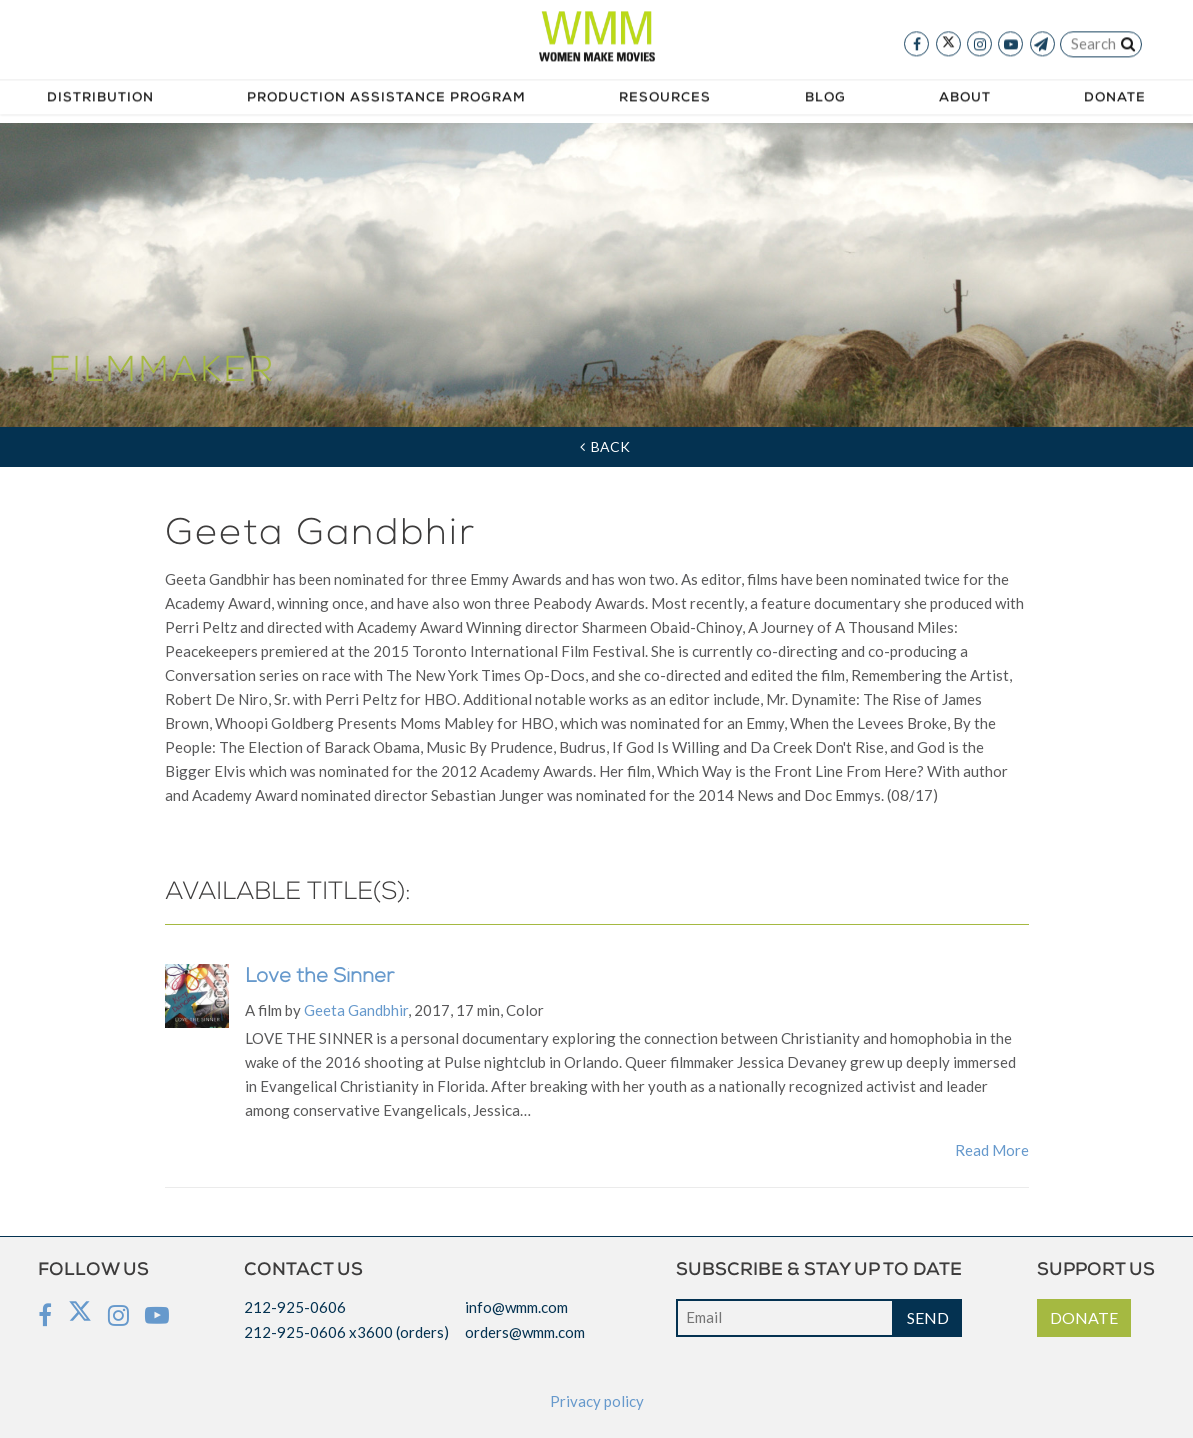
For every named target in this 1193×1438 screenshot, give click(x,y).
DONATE (1084, 1317)
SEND (928, 1317)
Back (605, 446)
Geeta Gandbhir (356, 1010)
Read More (992, 1150)
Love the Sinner (319, 978)
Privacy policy (597, 1401)
